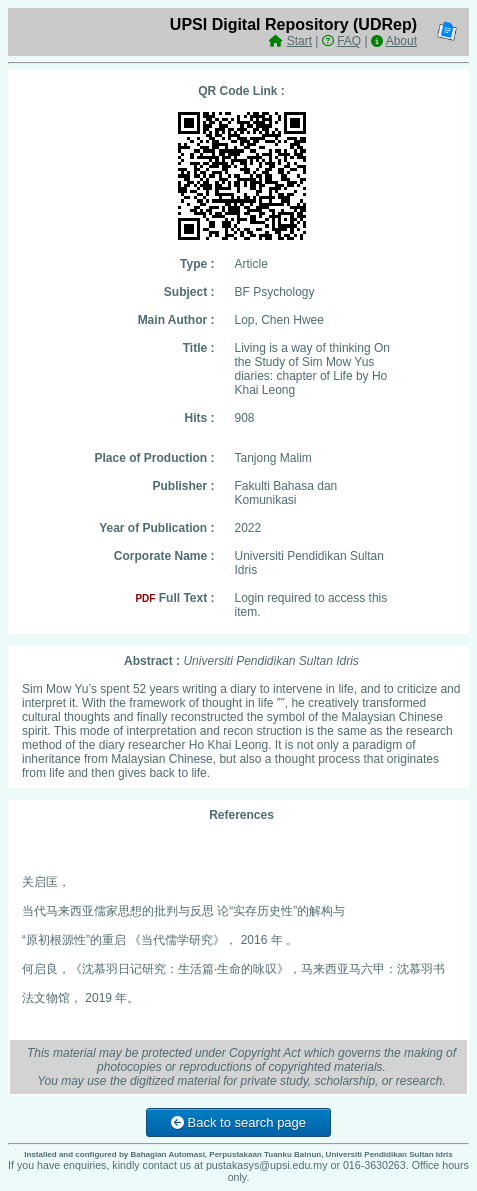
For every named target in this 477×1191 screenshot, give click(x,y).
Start (299, 41)
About (401, 41)
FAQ (349, 41)
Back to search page (238, 1122)
